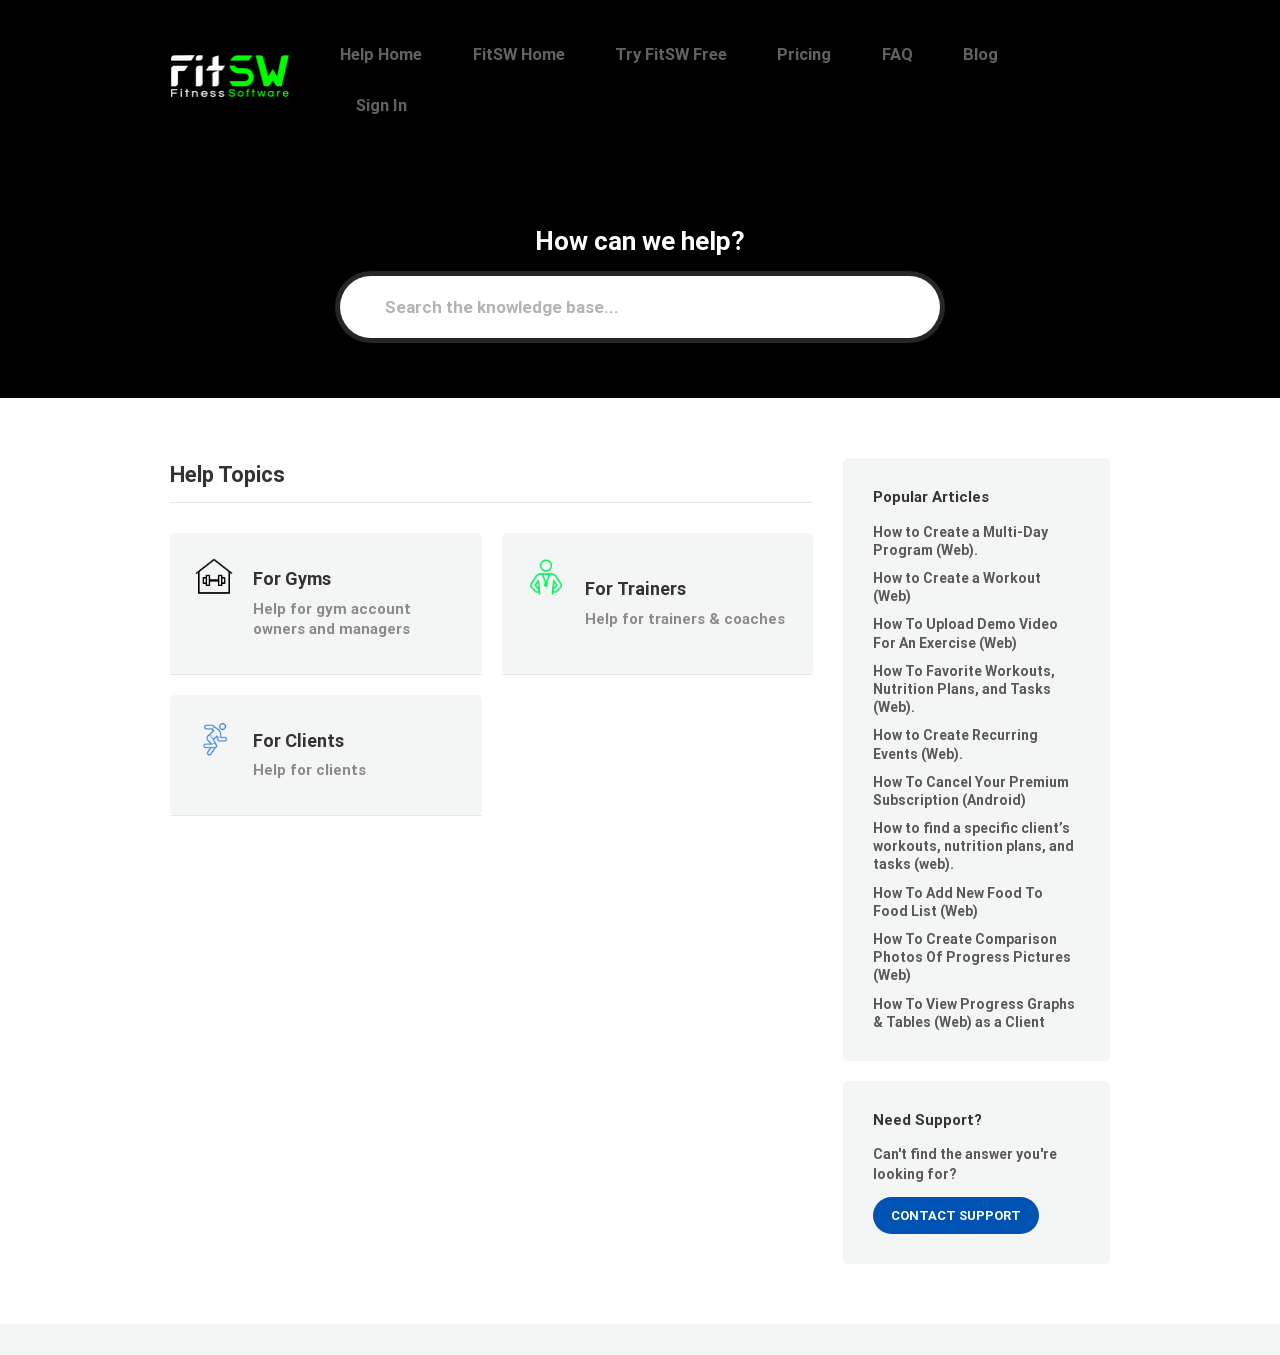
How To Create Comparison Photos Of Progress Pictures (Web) (972, 907)
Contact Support (956, 1164)
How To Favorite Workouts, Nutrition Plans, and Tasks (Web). (964, 638)
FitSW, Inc (287, 1313)
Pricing (870, 55)
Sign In (1077, 55)
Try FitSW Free (758, 55)
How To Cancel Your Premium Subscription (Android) (971, 740)
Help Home (510, 55)
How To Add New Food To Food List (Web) (958, 851)
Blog (1005, 55)
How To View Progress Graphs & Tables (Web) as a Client (974, 962)
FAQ (942, 55)
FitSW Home (627, 55)
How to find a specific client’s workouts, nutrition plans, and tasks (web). (973, 796)
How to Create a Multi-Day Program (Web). (960, 490)
